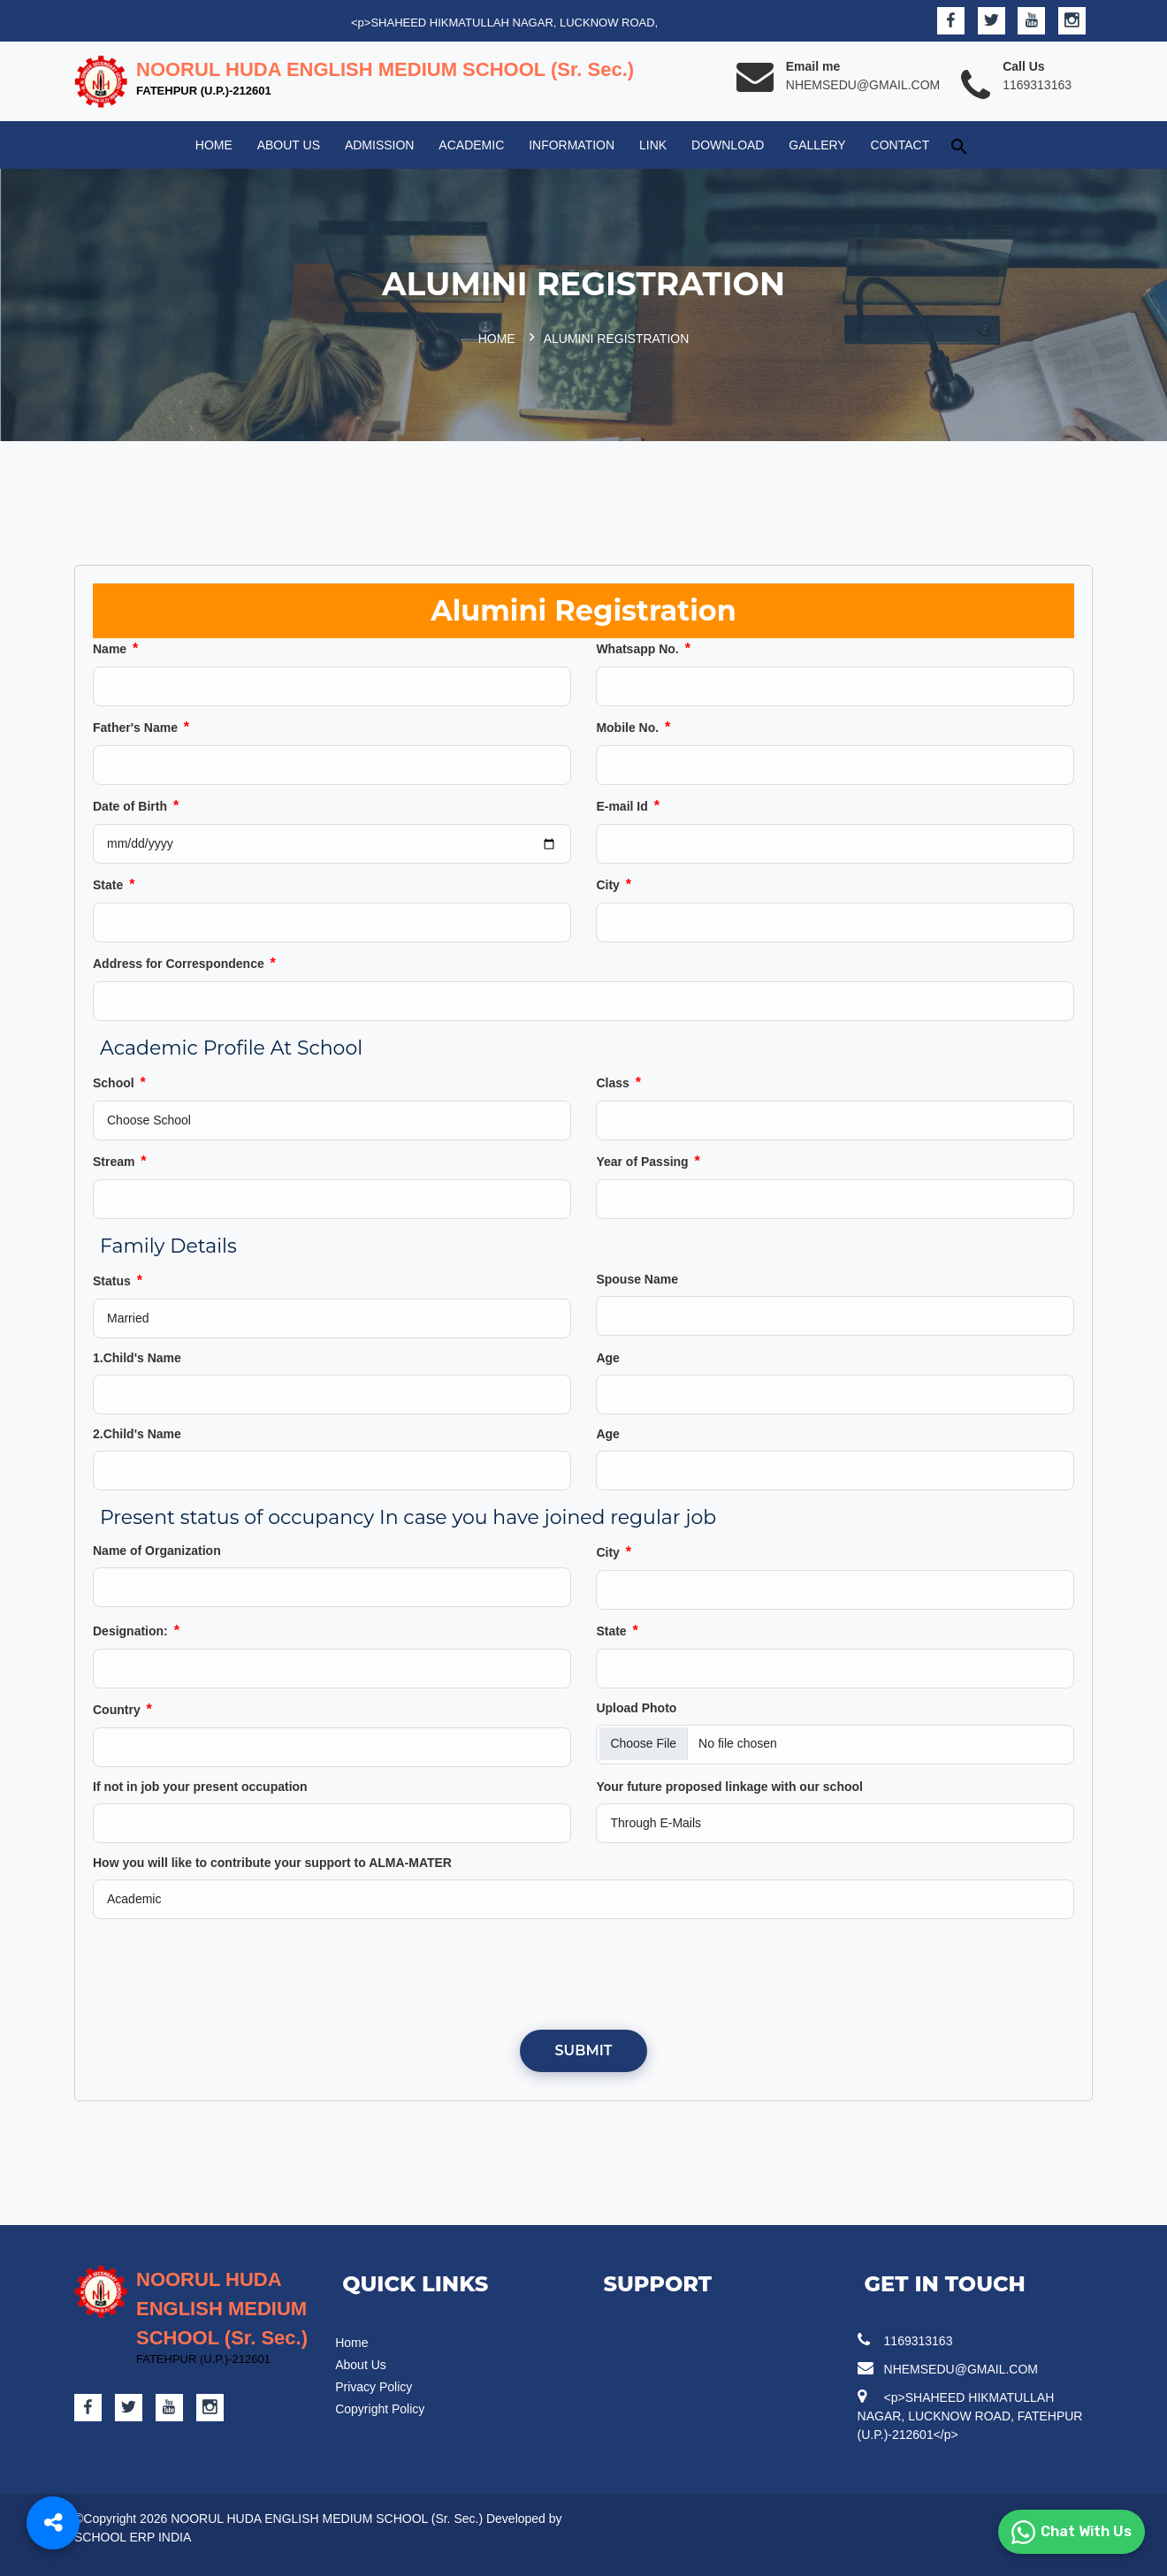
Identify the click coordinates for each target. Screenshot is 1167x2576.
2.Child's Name (137, 1434)
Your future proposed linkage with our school (729, 1787)
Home (214, 145)
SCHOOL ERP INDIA (132, 2537)
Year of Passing (647, 1161)
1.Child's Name (137, 1358)
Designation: (136, 1630)
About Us (288, 145)
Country (122, 1709)
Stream (120, 1161)
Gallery (817, 145)
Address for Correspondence (184, 963)
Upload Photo (636, 1708)
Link (653, 145)
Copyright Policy (379, 2409)
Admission (380, 145)
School (119, 1082)
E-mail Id (627, 805)
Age (607, 1358)
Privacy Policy (373, 2387)
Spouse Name (637, 1279)
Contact (900, 145)
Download (727, 145)
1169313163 (1037, 85)
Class (618, 1082)
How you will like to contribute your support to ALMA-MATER (272, 1863)
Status (117, 1280)
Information (571, 145)
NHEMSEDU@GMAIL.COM (863, 85)
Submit (584, 2050)
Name (115, 648)
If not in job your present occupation (200, 1787)
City (613, 884)
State (113, 884)
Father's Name (141, 727)
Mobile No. (633, 727)
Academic (471, 145)
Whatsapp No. (643, 648)
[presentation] (583, 1973)
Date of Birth (136, 805)
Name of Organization (157, 1550)
